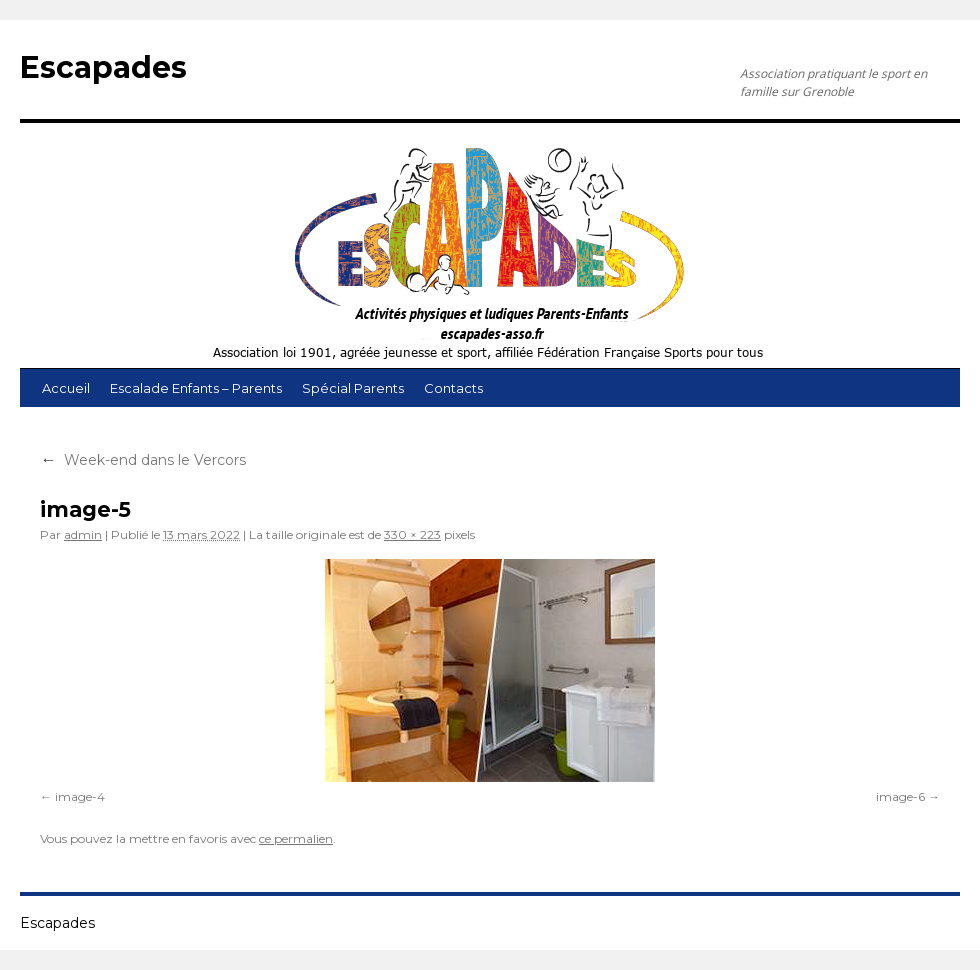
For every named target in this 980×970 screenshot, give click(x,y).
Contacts (453, 388)
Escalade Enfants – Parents (196, 388)
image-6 (900, 796)
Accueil (66, 388)
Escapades (103, 67)
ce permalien (296, 838)
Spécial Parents (353, 388)
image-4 (80, 796)
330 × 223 (412, 534)
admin (83, 534)
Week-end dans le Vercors (143, 460)
